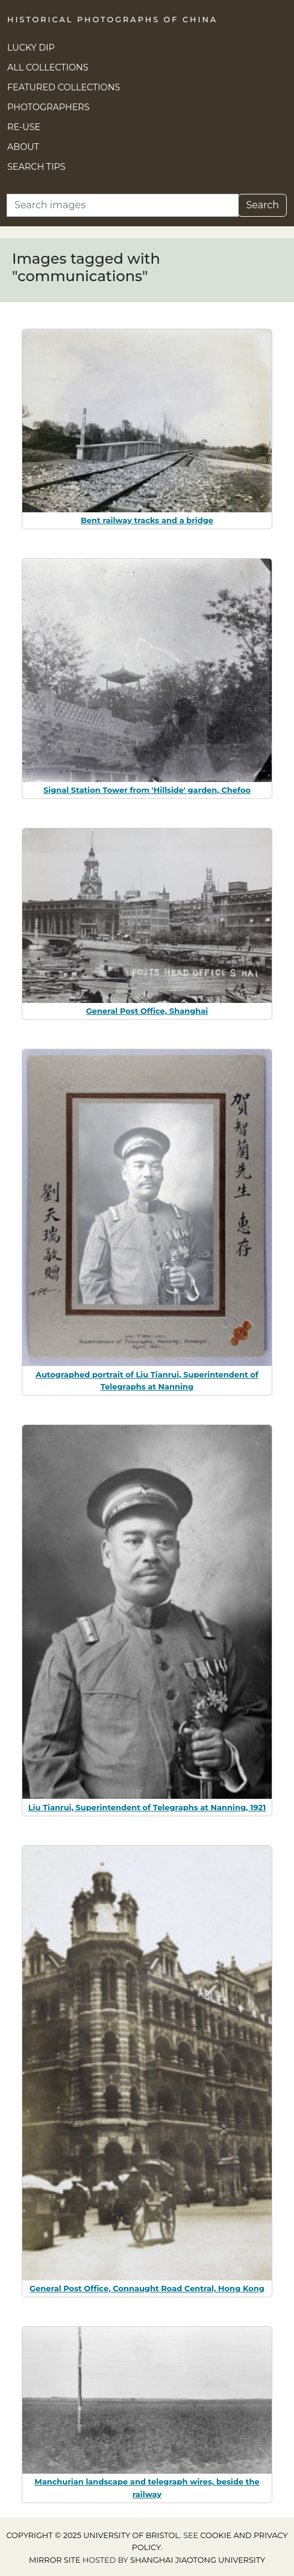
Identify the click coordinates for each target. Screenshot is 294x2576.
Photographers (48, 107)
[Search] (123, 205)
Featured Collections (63, 87)
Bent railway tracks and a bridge (147, 520)
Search (262, 205)
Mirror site (55, 2560)
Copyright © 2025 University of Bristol (93, 2535)
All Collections (48, 67)
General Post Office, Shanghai (147, 1011)
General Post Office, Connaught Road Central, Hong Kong (147, 2288)
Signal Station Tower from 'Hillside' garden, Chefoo (147, 790)
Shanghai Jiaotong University (197, 2560)
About (23, 146)
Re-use (23, 127)
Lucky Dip (31, 47)
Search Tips (36, 166)
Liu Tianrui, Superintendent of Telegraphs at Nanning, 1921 (147, 1807)
